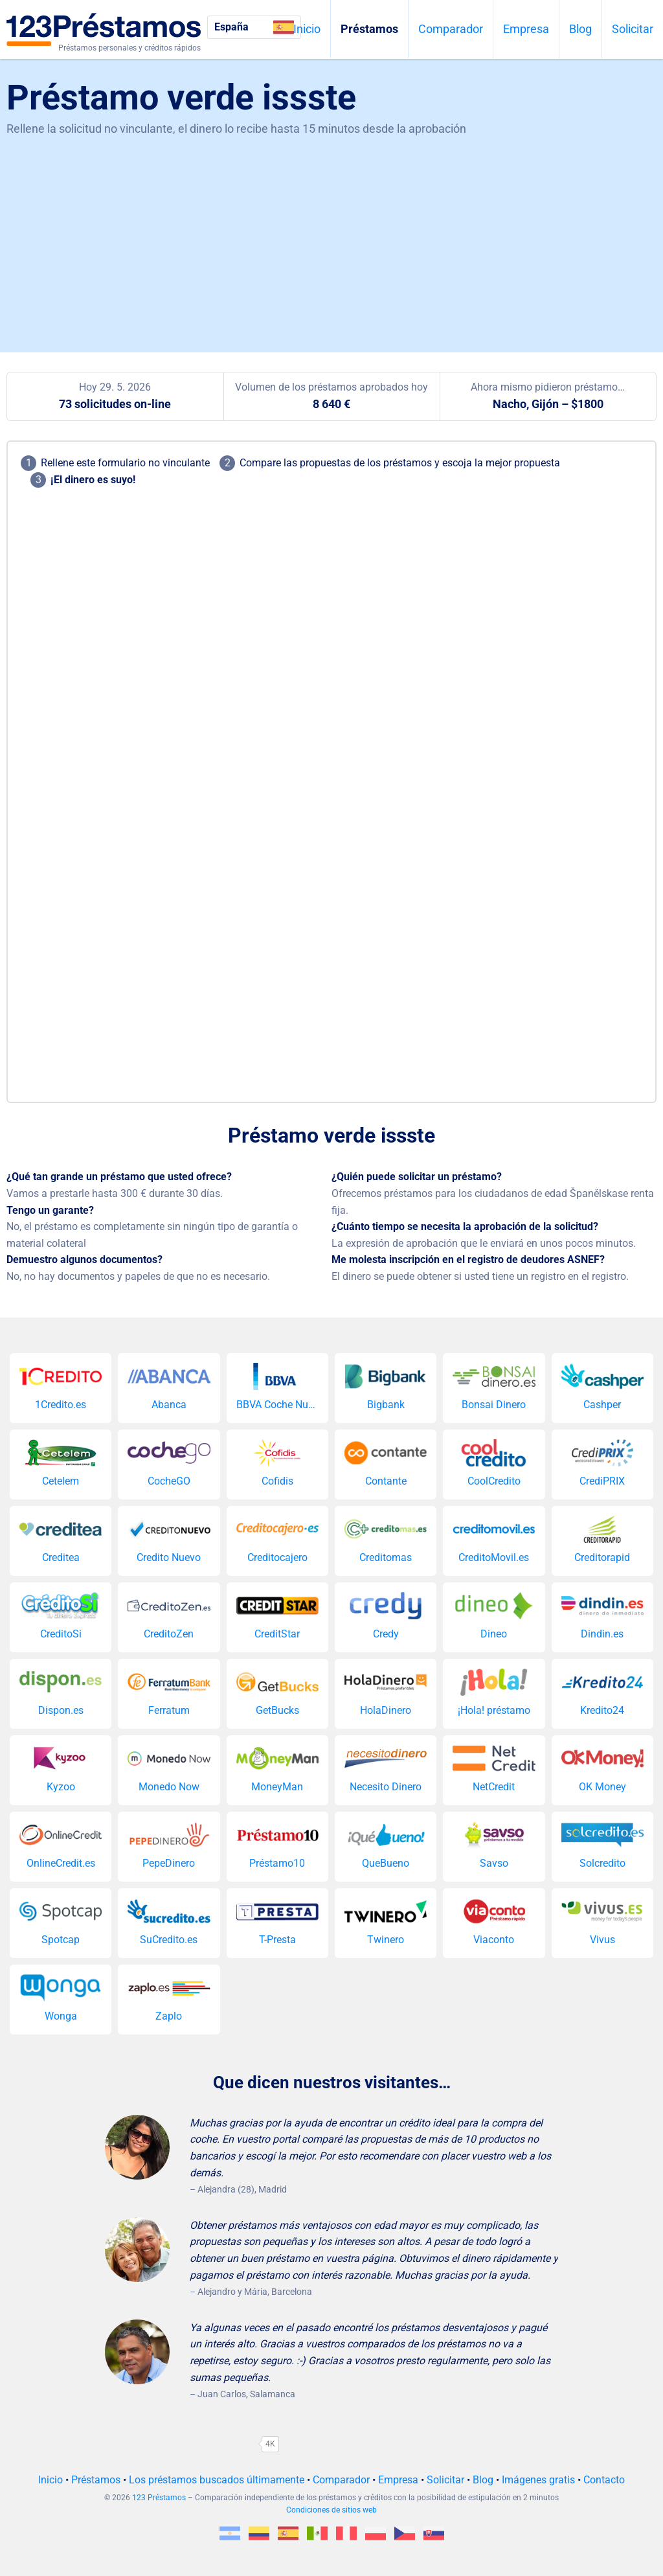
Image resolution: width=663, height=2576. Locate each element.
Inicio (306, 29)
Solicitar (632, 29)
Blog (580, 29)
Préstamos (369, 29)
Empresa (526, 29)
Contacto (604, 2480)
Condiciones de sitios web (331, 2509)
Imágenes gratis (538, 2480)
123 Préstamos (159, 2497)
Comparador (450, 29)
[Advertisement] (331, 235)
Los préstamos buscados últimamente (216, 2480)
